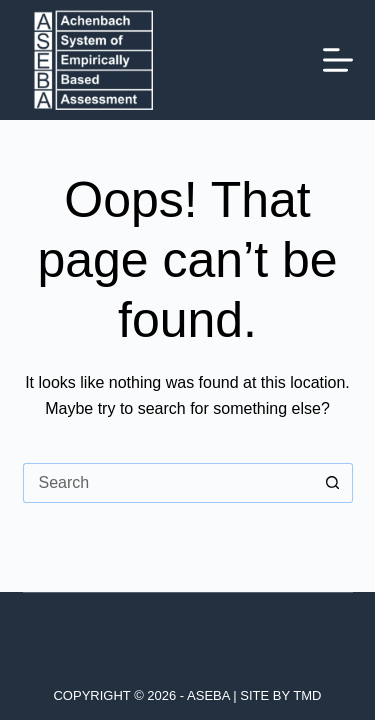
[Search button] (333, 483)
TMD (307, 695)
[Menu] (338, 60)
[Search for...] (168, 483)
